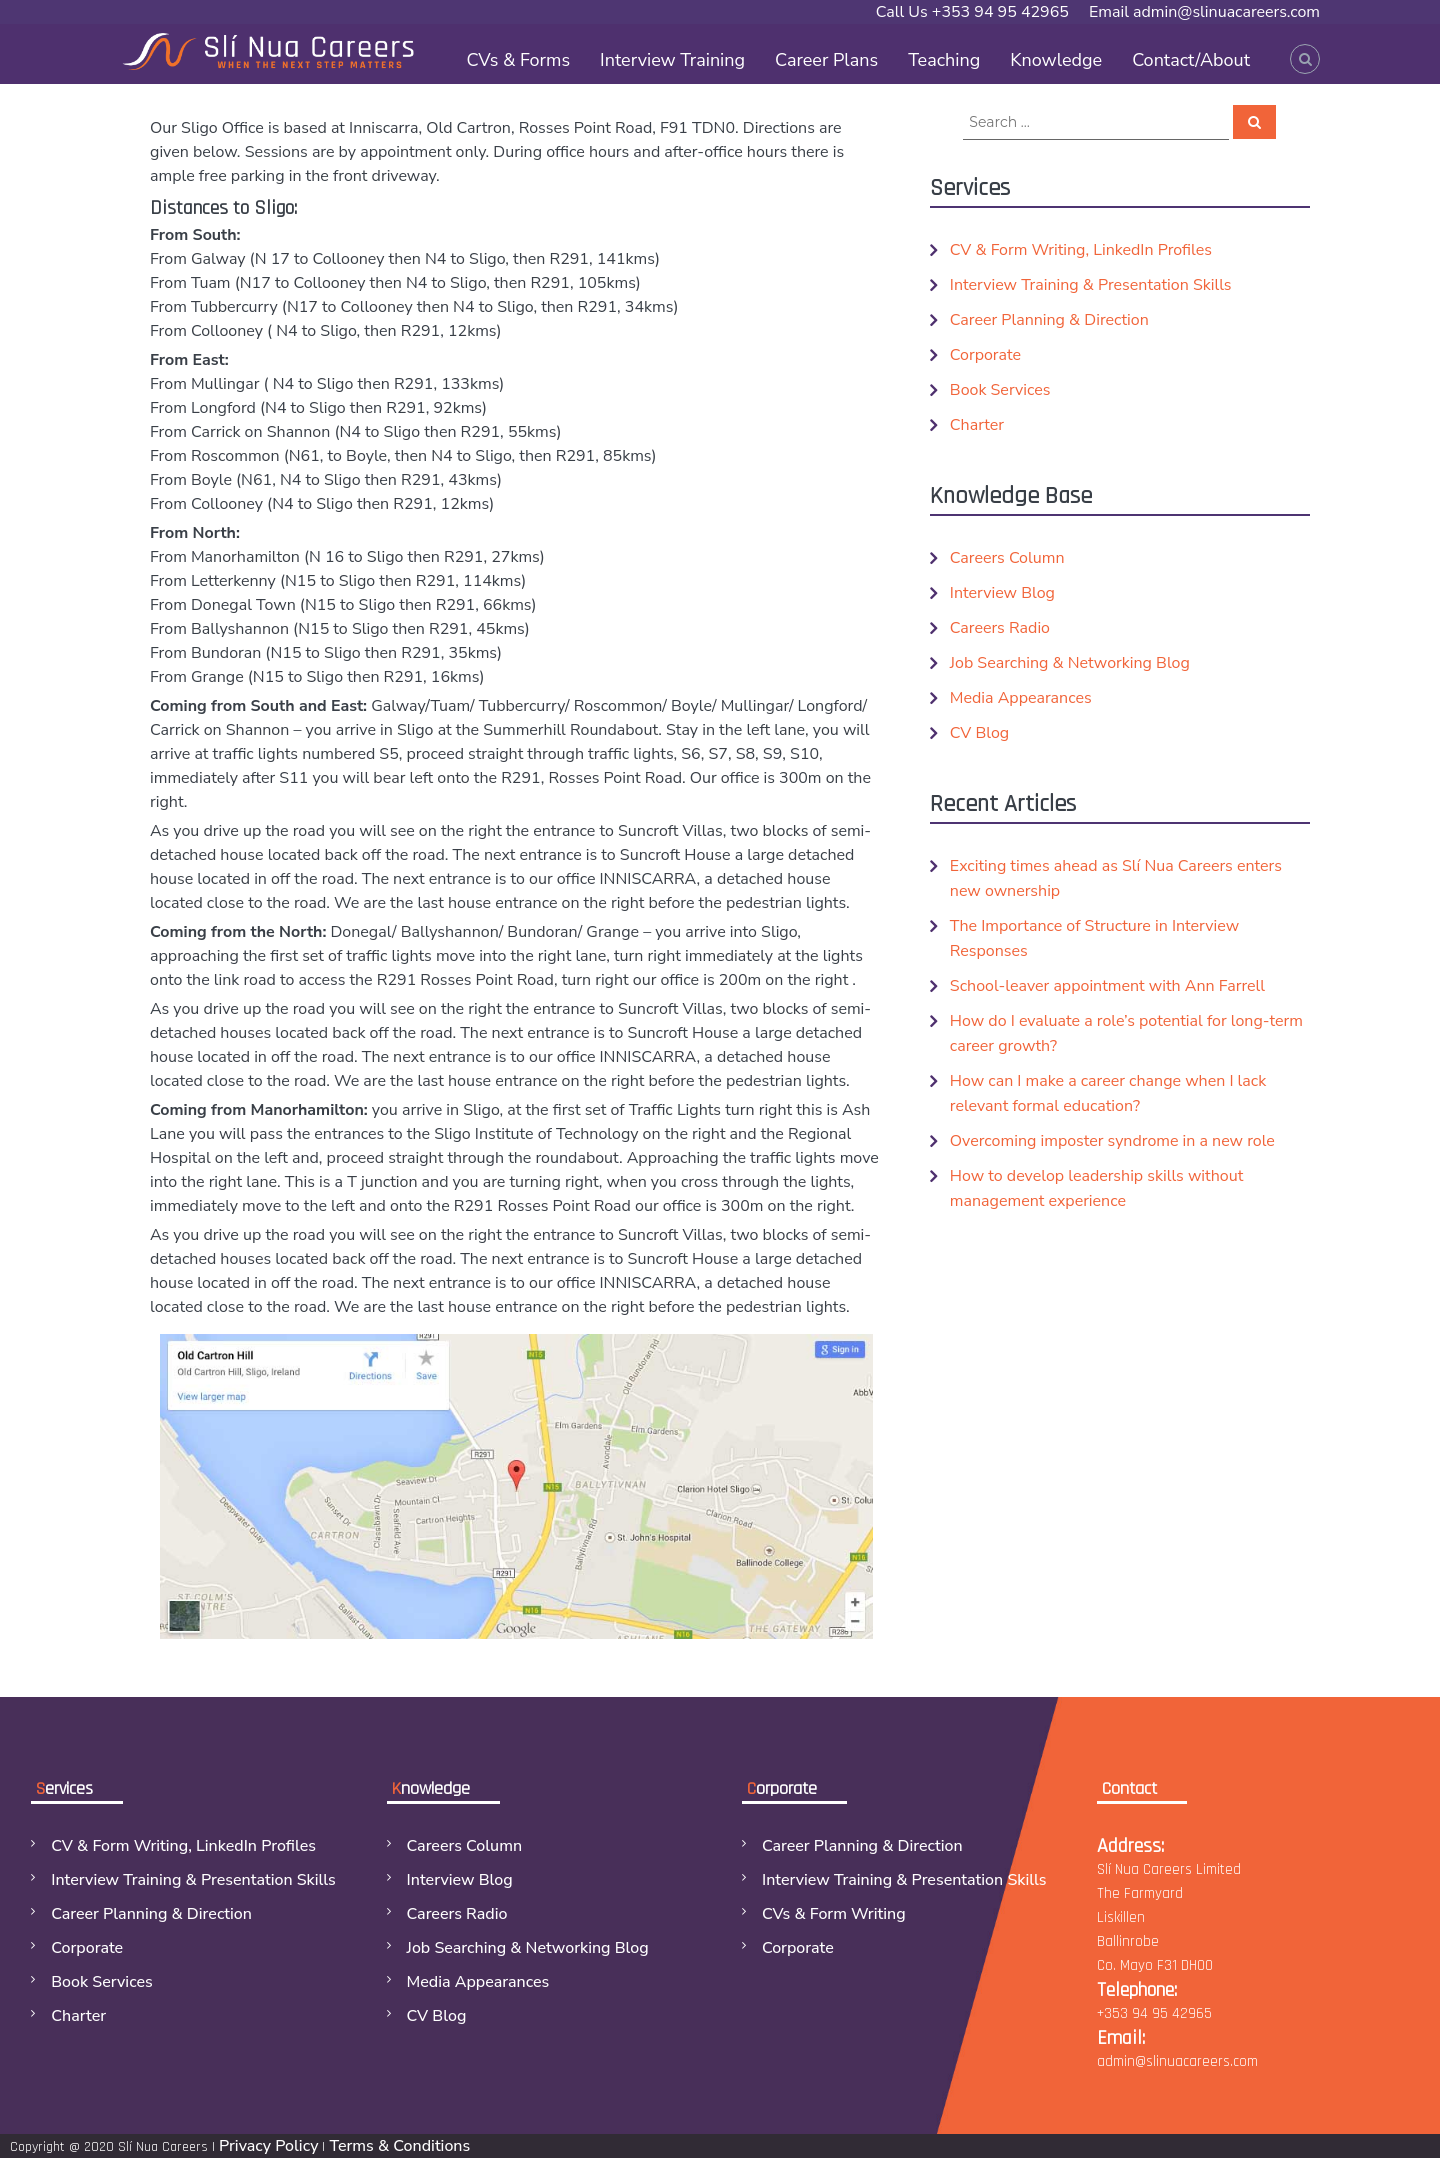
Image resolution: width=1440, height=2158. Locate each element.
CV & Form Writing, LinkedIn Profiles (1081, 250)
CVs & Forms (518, 60)
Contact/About (1191, 60)
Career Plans (826, 60)
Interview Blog (1002, 593)
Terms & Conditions (399, 2146)
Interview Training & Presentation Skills (1091, 285)
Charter (977, 425)
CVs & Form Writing (834, 1914)
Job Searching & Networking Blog (1070, 663)
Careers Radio (1000, 628)
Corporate (985, 355)
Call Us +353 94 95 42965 (972, 12)
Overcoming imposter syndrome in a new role (1112, 1141)
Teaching (944, 60)
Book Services (1000, 390)
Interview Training (672, 60)
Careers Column (1007, 558)
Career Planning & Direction (1049, 320)
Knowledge (1056, 60)
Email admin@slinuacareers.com (1204, 12)
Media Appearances (1021, 698)
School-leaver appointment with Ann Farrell (1107, 986)
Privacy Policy (268, 2146)
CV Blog (979, 733)
